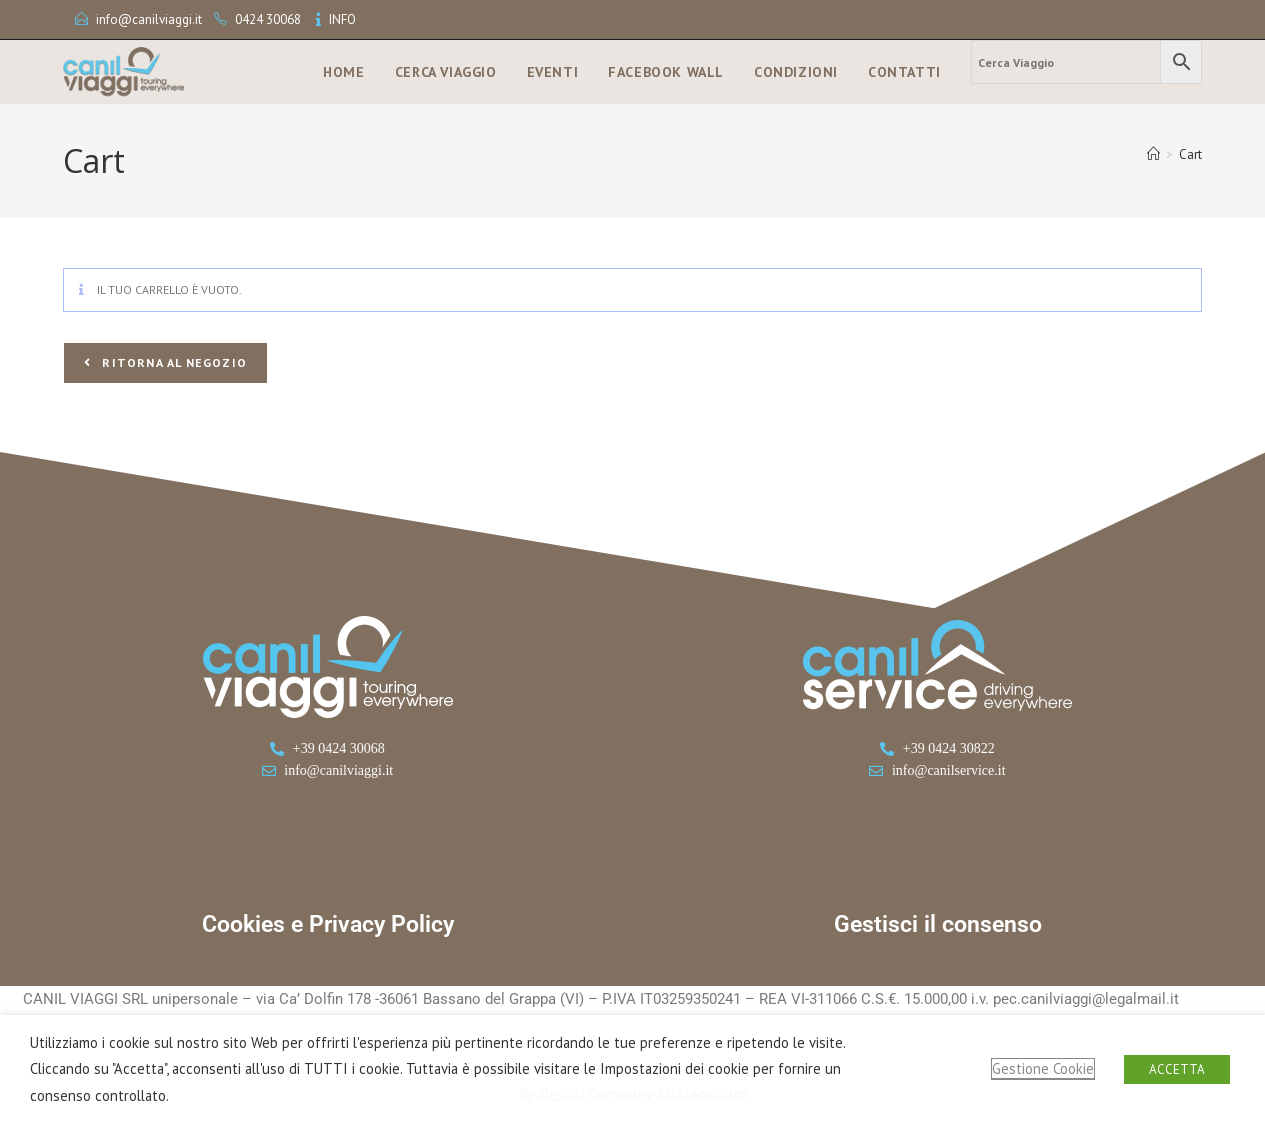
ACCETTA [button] (1177, 1069)
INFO (342, 19)
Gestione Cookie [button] (1043, 1068)
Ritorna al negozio (172, 362)
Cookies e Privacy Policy (328, 924)
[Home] (1153, 154)
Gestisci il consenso (938, 924)
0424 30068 (268, 19)
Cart (1190, 154)
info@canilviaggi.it (149, 19)
